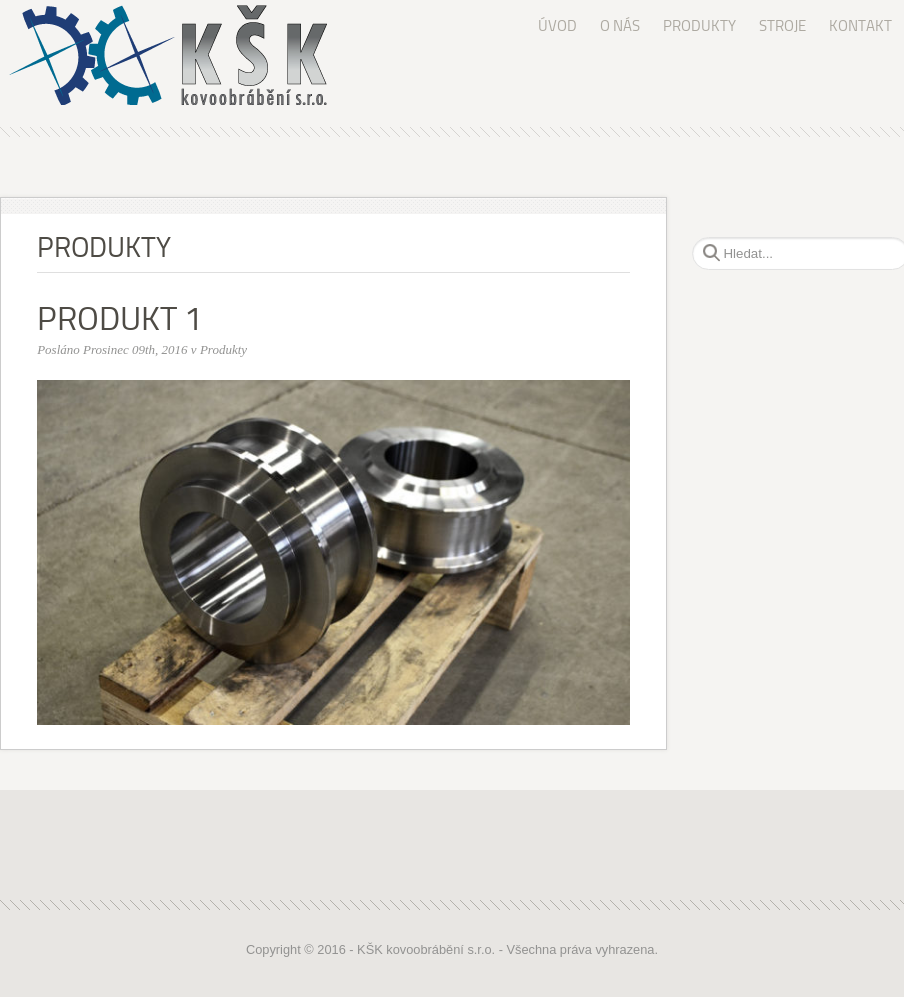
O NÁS (620, 26)
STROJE (782, 26)
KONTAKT (860, 26)
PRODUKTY (699, 26)
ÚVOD (557, 26)
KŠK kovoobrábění (181, 55)
